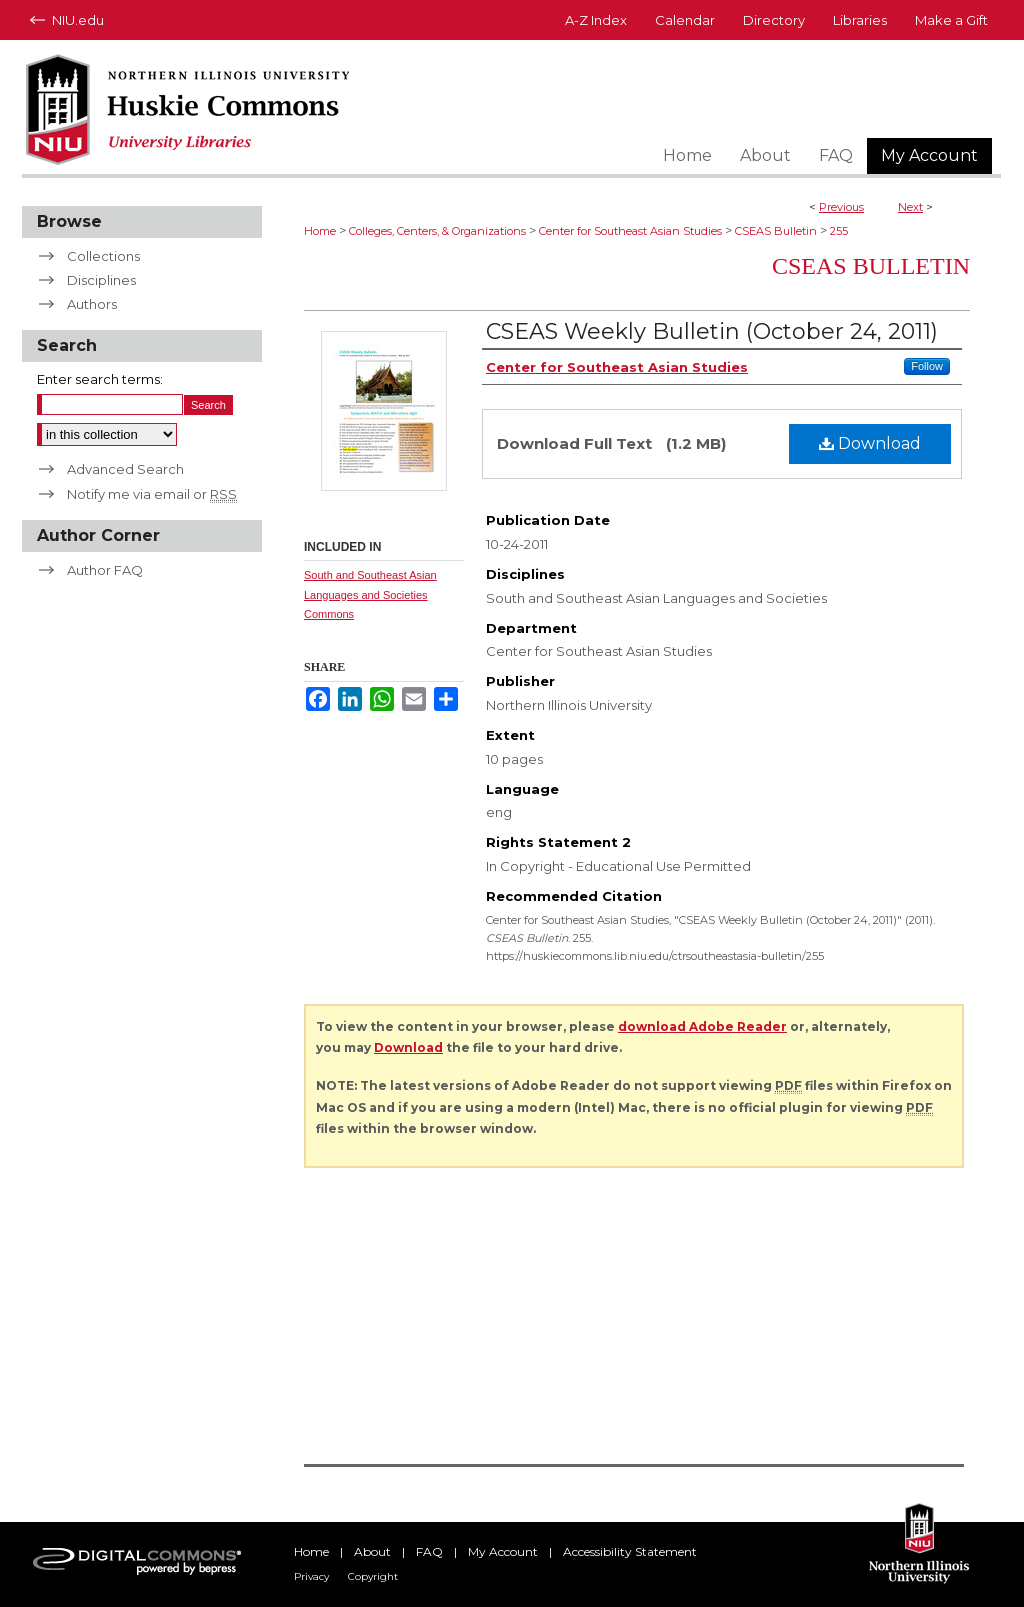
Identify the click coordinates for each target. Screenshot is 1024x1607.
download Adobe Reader (702, 1026)
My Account (503, 1551)
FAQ (429, 1551)
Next (910, 207)
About (372, 1551)
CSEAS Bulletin (776, 231)
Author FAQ (105, 570)
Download (870, 443)
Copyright (373, 1576)
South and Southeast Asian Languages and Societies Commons (370, 595)
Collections (103, 256)
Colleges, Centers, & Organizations (437, 231)
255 (839, 231)
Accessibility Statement (630, 1551)
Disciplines (101, 280)
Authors (92, 304)
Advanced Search (125, 469)
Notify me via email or (152, 494)
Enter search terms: (100, 379)
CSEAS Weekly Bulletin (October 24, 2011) (712, 331)
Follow (927, 366)
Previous (841, 207)
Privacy (311, 1576)
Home (320, 231)
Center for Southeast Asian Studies (630, 231)
